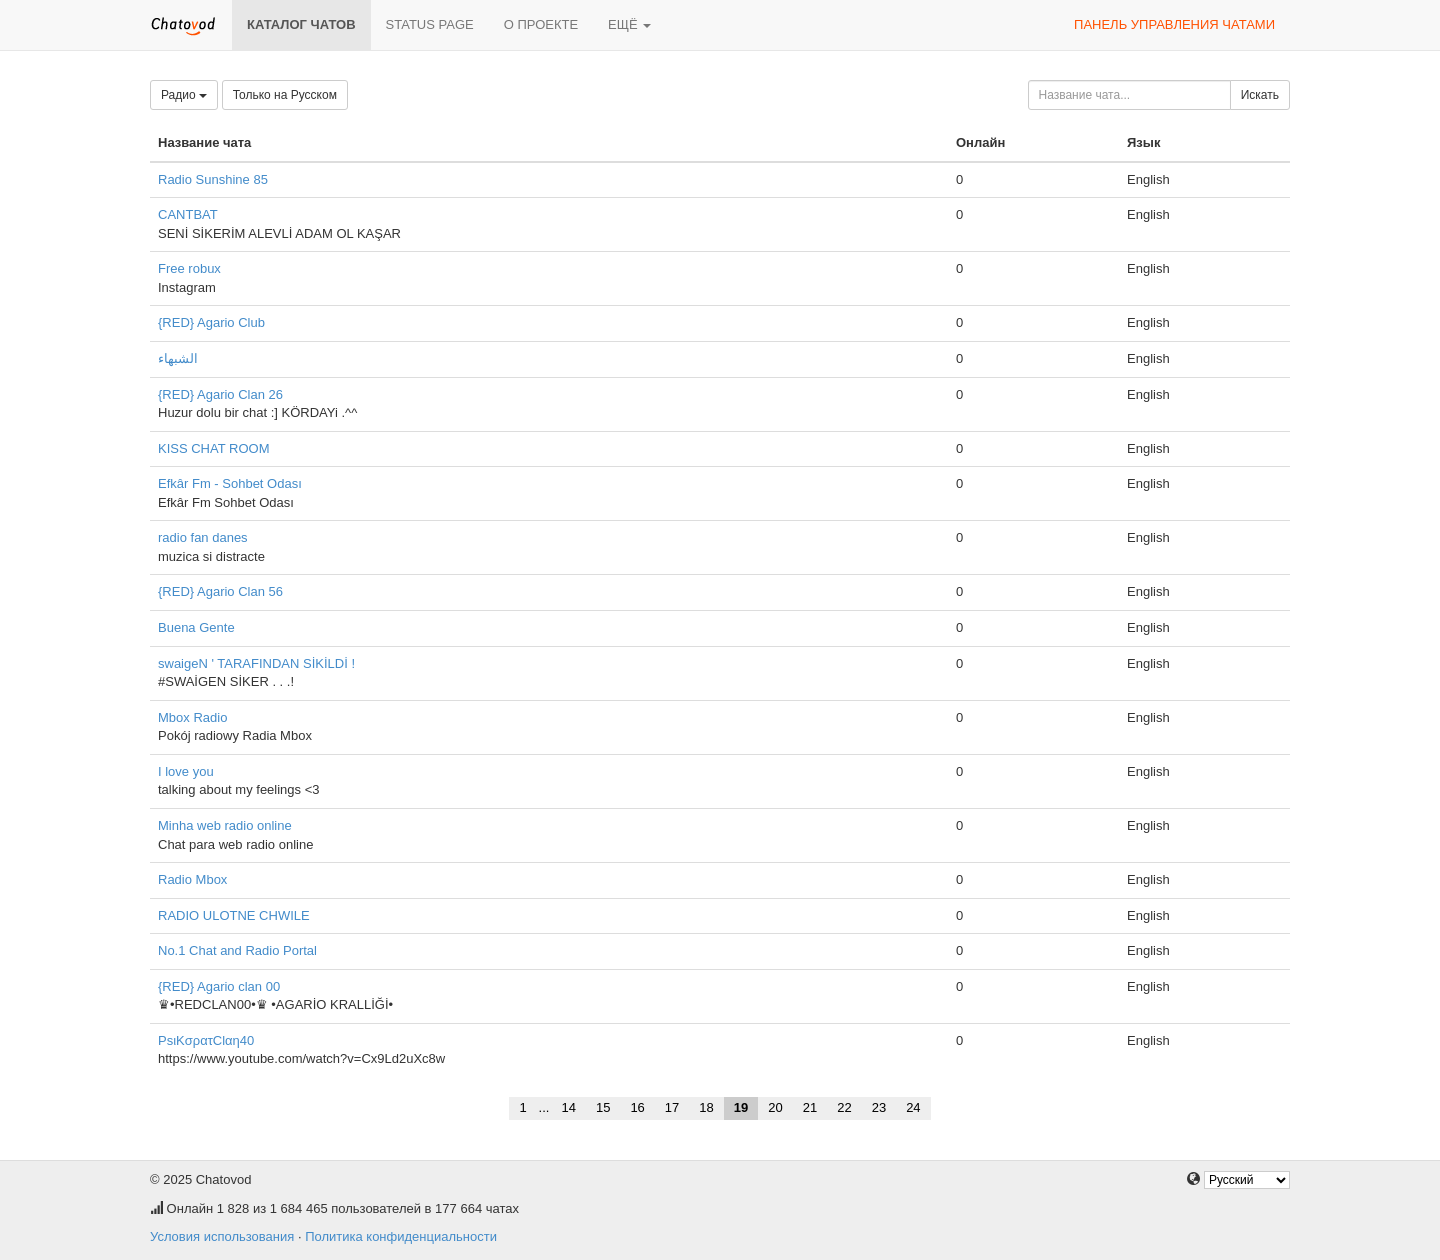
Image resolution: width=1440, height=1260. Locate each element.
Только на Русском (285, 95)
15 (603, 1107)
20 (775, 1107)
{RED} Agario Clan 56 (220, 591)
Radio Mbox (192, 879)
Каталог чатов (301, 24)
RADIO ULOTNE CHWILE (234, 915)
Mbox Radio (192, 717)
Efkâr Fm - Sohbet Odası (230, 483)
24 (913, 1107)
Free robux (189, 268)
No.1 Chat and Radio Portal (237, 950)
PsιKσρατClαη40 (206, 1040)
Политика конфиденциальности (401, 1236)
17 (672, 1107)
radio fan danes (203, 537)
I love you (186, 771)
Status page (430, 24)
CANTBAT (188, 214)
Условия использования (222, 1236)
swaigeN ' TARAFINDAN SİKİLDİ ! (256, 663)
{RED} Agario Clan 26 (220, 394)
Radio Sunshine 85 (213, 179)
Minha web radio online (225, 825)
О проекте (541, 24)
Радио (184, 95)
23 (879, 1107)
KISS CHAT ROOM (213, 448)
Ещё (629, 24)
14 (568, 1107)
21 (810, 1107)
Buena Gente (196, 627)
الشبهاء (178, 358)
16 (637, 1107)
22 (844, 1107)
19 (741, 1107)
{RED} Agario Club (211, 322)
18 (706, 1107)
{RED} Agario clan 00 (219, 986)
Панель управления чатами (1174, 24)
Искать (1260, 95)
